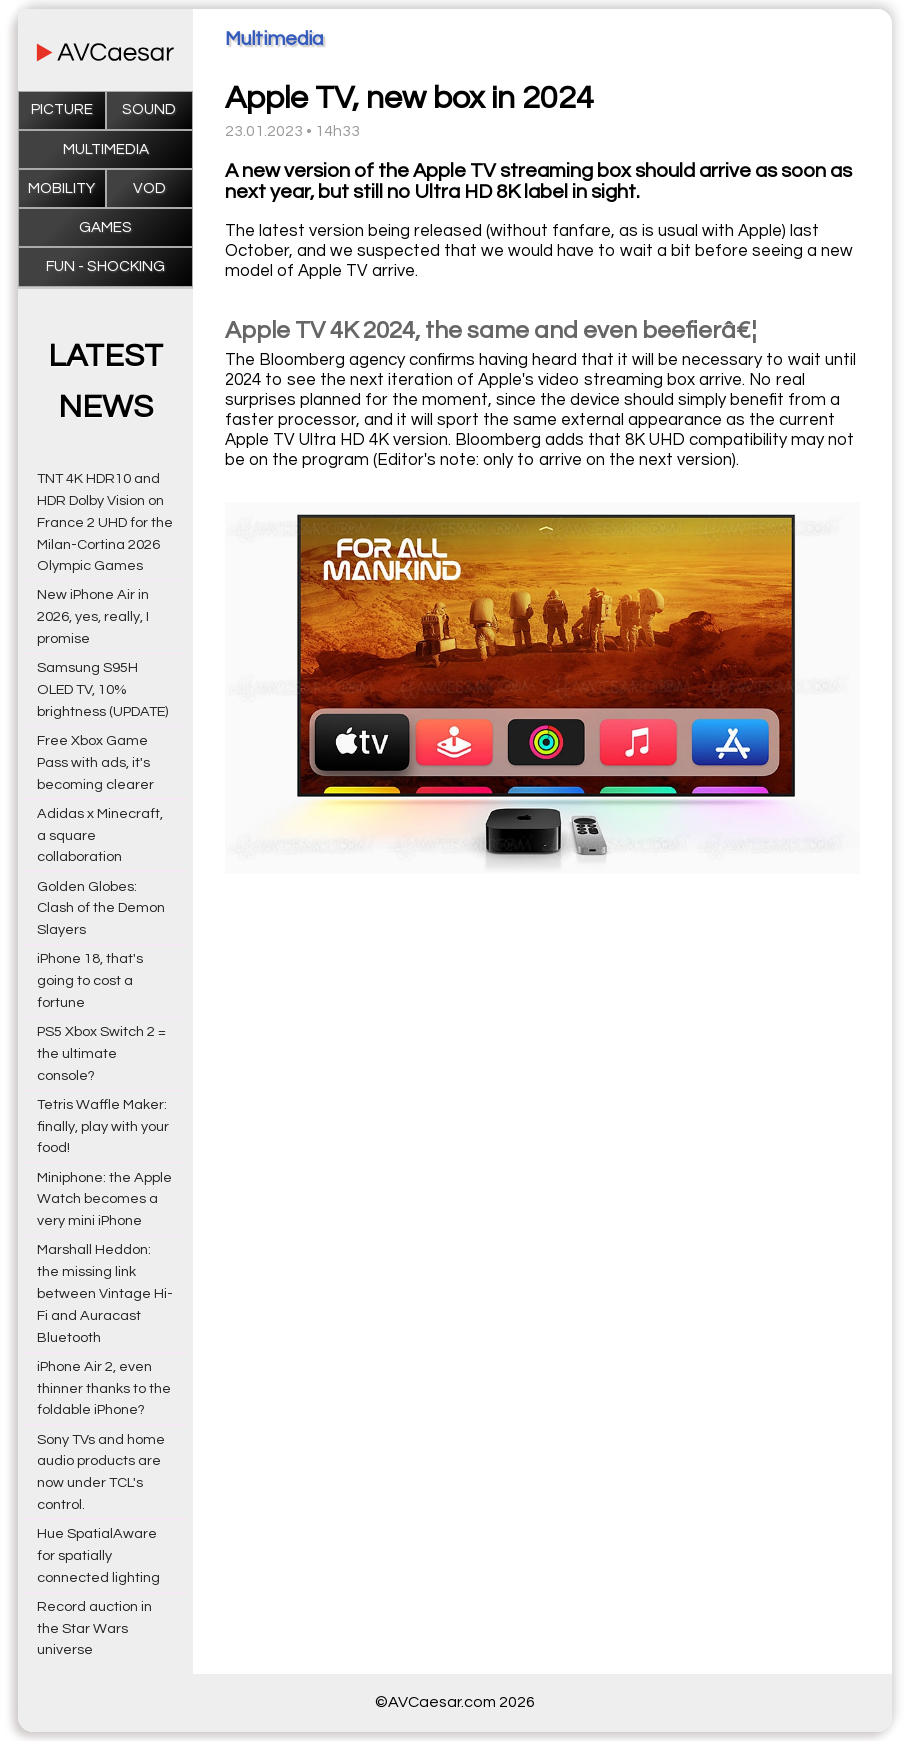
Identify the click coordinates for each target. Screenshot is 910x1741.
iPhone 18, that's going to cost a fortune (90, 980)
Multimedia (106, 149)
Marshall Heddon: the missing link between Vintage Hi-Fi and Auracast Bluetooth (105, 1293)
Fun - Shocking (105, 266)
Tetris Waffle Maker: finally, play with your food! (103, 1126)
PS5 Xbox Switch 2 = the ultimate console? (101, 1053)
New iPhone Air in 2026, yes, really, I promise (93, 616)
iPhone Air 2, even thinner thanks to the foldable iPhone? (104, 1388)
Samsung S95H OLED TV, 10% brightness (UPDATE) (102, 689)
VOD (149, 188)
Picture (62, 109)
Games (105, 227)
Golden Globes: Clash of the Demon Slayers (101, 908)
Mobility (61, 188)
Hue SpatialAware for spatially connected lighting (98, 1555)
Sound (149, 109)
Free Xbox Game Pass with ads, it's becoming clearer (95, 762)
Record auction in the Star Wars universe (94, 1628)
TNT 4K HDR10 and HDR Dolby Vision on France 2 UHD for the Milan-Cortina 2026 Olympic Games (105, 522)
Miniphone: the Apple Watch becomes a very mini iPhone (104, 1199)
